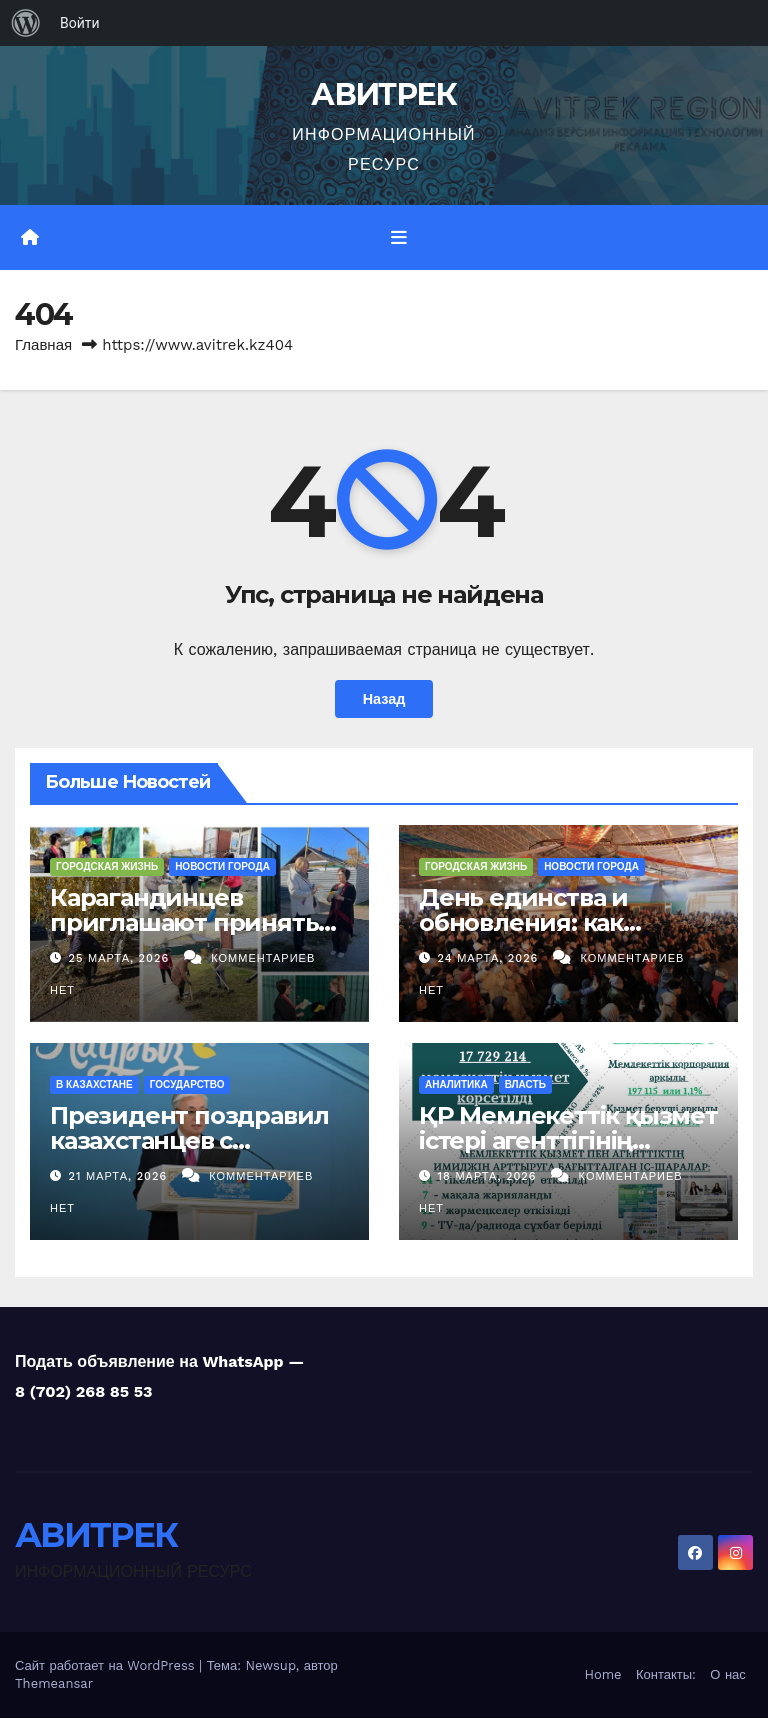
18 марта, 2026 (490, 1176)
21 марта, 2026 (120, 1176)
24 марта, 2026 (490, 958)
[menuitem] (26, 23)
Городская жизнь (107, 865)
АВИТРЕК (383, 94)
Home (602, 1674)
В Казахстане (94, 1084)
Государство (187, 1084)
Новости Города (222, 865)
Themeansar (54, 1683)
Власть (525, 1084)
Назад (384, 699)
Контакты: (666, 1674)
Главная (43, 345)
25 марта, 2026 (121, 958)
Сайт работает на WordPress (107, 1665)
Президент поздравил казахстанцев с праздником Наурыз (189, 1140)
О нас (727, 1674)
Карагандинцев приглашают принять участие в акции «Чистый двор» (184, 934)
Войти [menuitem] (80, 23)
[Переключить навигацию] (399, 237)
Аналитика (456, 1084)
